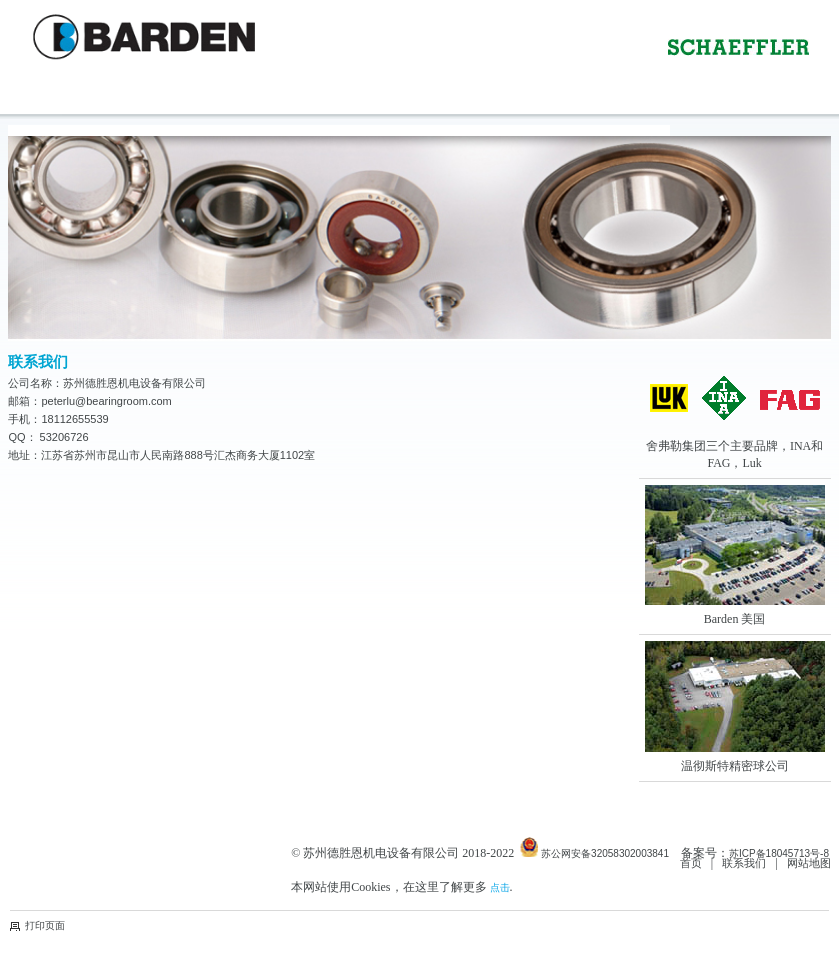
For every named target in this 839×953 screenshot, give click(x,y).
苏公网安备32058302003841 (594, 848)
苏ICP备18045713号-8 (779, 853)
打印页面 (45, 925)
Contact (155, 113)
